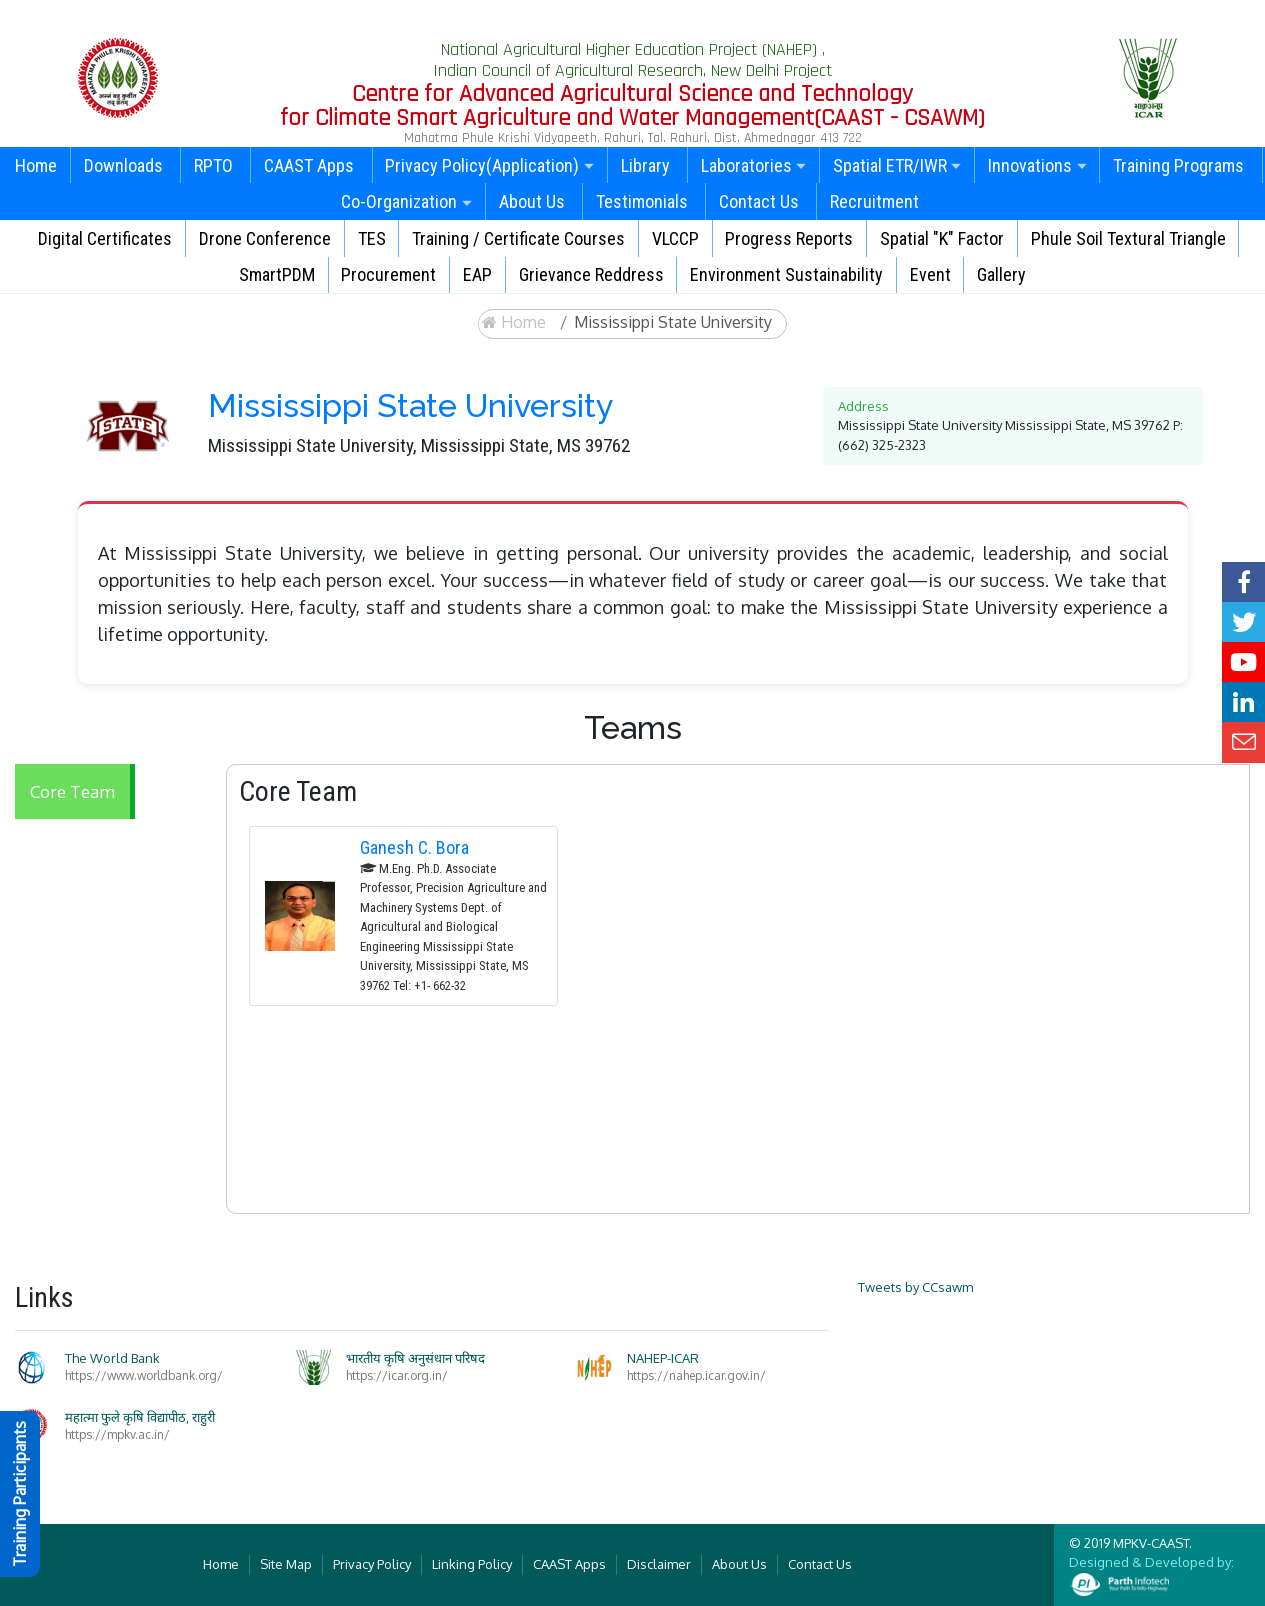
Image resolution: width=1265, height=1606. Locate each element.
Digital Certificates (105, 238)
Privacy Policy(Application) (489, 165)
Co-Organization (406, 201)
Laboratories (754, 165)
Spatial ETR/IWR (897, 165)
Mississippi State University (673, 322)
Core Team (72, 791)
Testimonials (642, 201)
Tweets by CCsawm (915, 1287)
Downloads (123, 165)
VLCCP (675, 238)
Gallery (1001, 274)
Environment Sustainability (786, 274)
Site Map (286, 1564)
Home (36, 165)
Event (930, 274)
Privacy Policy (372, 1564)
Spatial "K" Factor (942, 238)
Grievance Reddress (591, 274)
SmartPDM (277, 274)
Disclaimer (659, 1564)
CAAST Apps (309, 165)
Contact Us (759, 201)
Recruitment (874, 201)
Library (645, 165)
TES (372, 238)
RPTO (213, 165)
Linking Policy (472, 1564)
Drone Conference (265, 238)
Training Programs (1178, 165)
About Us (532, 201)
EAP (477, 274)
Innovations (1037, 165)
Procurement (388, 274)
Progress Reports (789, 238)
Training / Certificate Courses (518, 238)
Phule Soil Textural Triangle (1128, 238)
